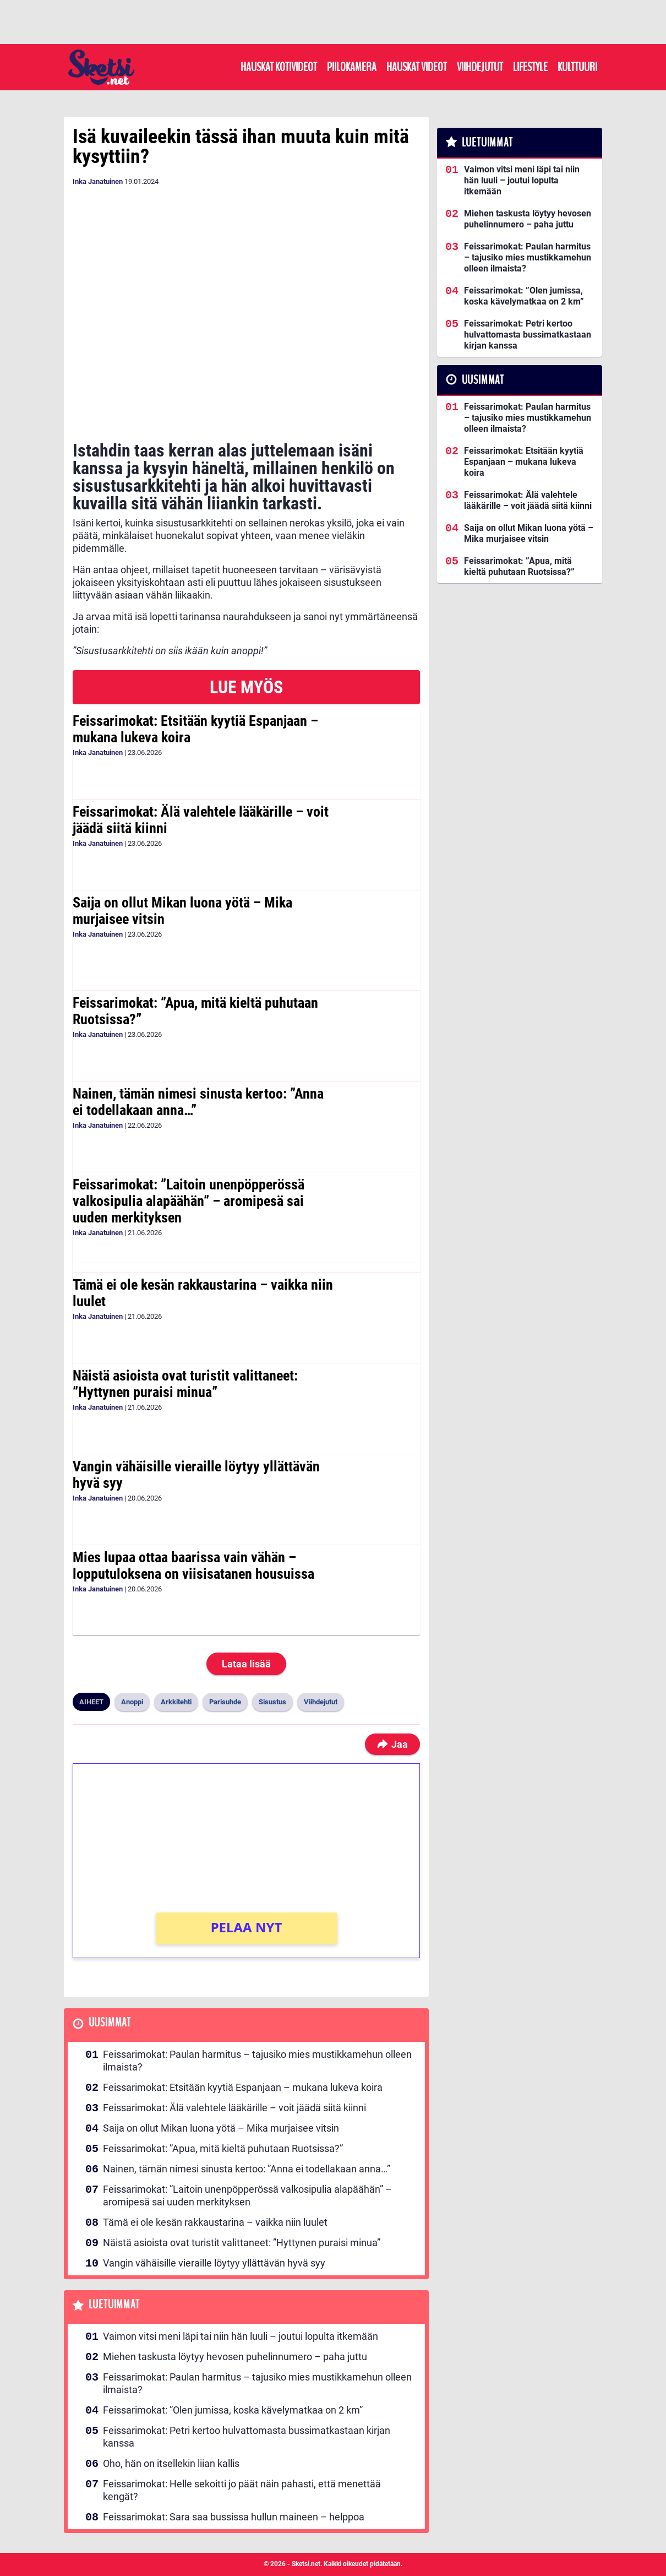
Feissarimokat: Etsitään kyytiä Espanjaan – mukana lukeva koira (195, 729)
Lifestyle (530, 67)
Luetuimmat (114, 2304)
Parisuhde (225, 1702)
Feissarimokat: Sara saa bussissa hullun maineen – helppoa (233, 2517)
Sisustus (272, 1702)
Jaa (392, 1744)
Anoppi (132, 1702)
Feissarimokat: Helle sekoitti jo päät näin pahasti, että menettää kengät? (242, 2490)
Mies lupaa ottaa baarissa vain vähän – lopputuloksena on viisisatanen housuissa (193, 1565)
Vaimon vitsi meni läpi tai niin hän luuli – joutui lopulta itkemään (240, 2336)
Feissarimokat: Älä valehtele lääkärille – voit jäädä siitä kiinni (201, 819)
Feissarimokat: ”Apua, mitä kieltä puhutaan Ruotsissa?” (195, 1011)
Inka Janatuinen (98, 181)
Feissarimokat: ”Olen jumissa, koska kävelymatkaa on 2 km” (233, 2410)
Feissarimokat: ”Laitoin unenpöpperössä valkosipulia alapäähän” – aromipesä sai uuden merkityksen (188, 1201)
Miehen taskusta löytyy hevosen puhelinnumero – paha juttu (235, 2356)
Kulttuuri (577, 67)
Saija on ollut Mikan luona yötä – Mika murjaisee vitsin (182, 910)
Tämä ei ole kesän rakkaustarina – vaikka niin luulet (203, 1292)
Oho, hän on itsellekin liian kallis (171, 2463)
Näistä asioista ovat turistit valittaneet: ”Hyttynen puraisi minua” (185, 1383)
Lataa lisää (246, 1664)
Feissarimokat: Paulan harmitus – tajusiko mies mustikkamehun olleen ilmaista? (257, 2060)
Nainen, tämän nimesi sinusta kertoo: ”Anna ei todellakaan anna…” (198, 1101)
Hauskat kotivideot (279, 67)
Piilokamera (351, 67)
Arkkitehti (176, 1702)
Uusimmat (110, 2023)
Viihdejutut (480, 67)
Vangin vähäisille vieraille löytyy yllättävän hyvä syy (196, 1474)
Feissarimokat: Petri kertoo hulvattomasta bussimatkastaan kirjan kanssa (246, 2437)
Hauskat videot (416, 67)
